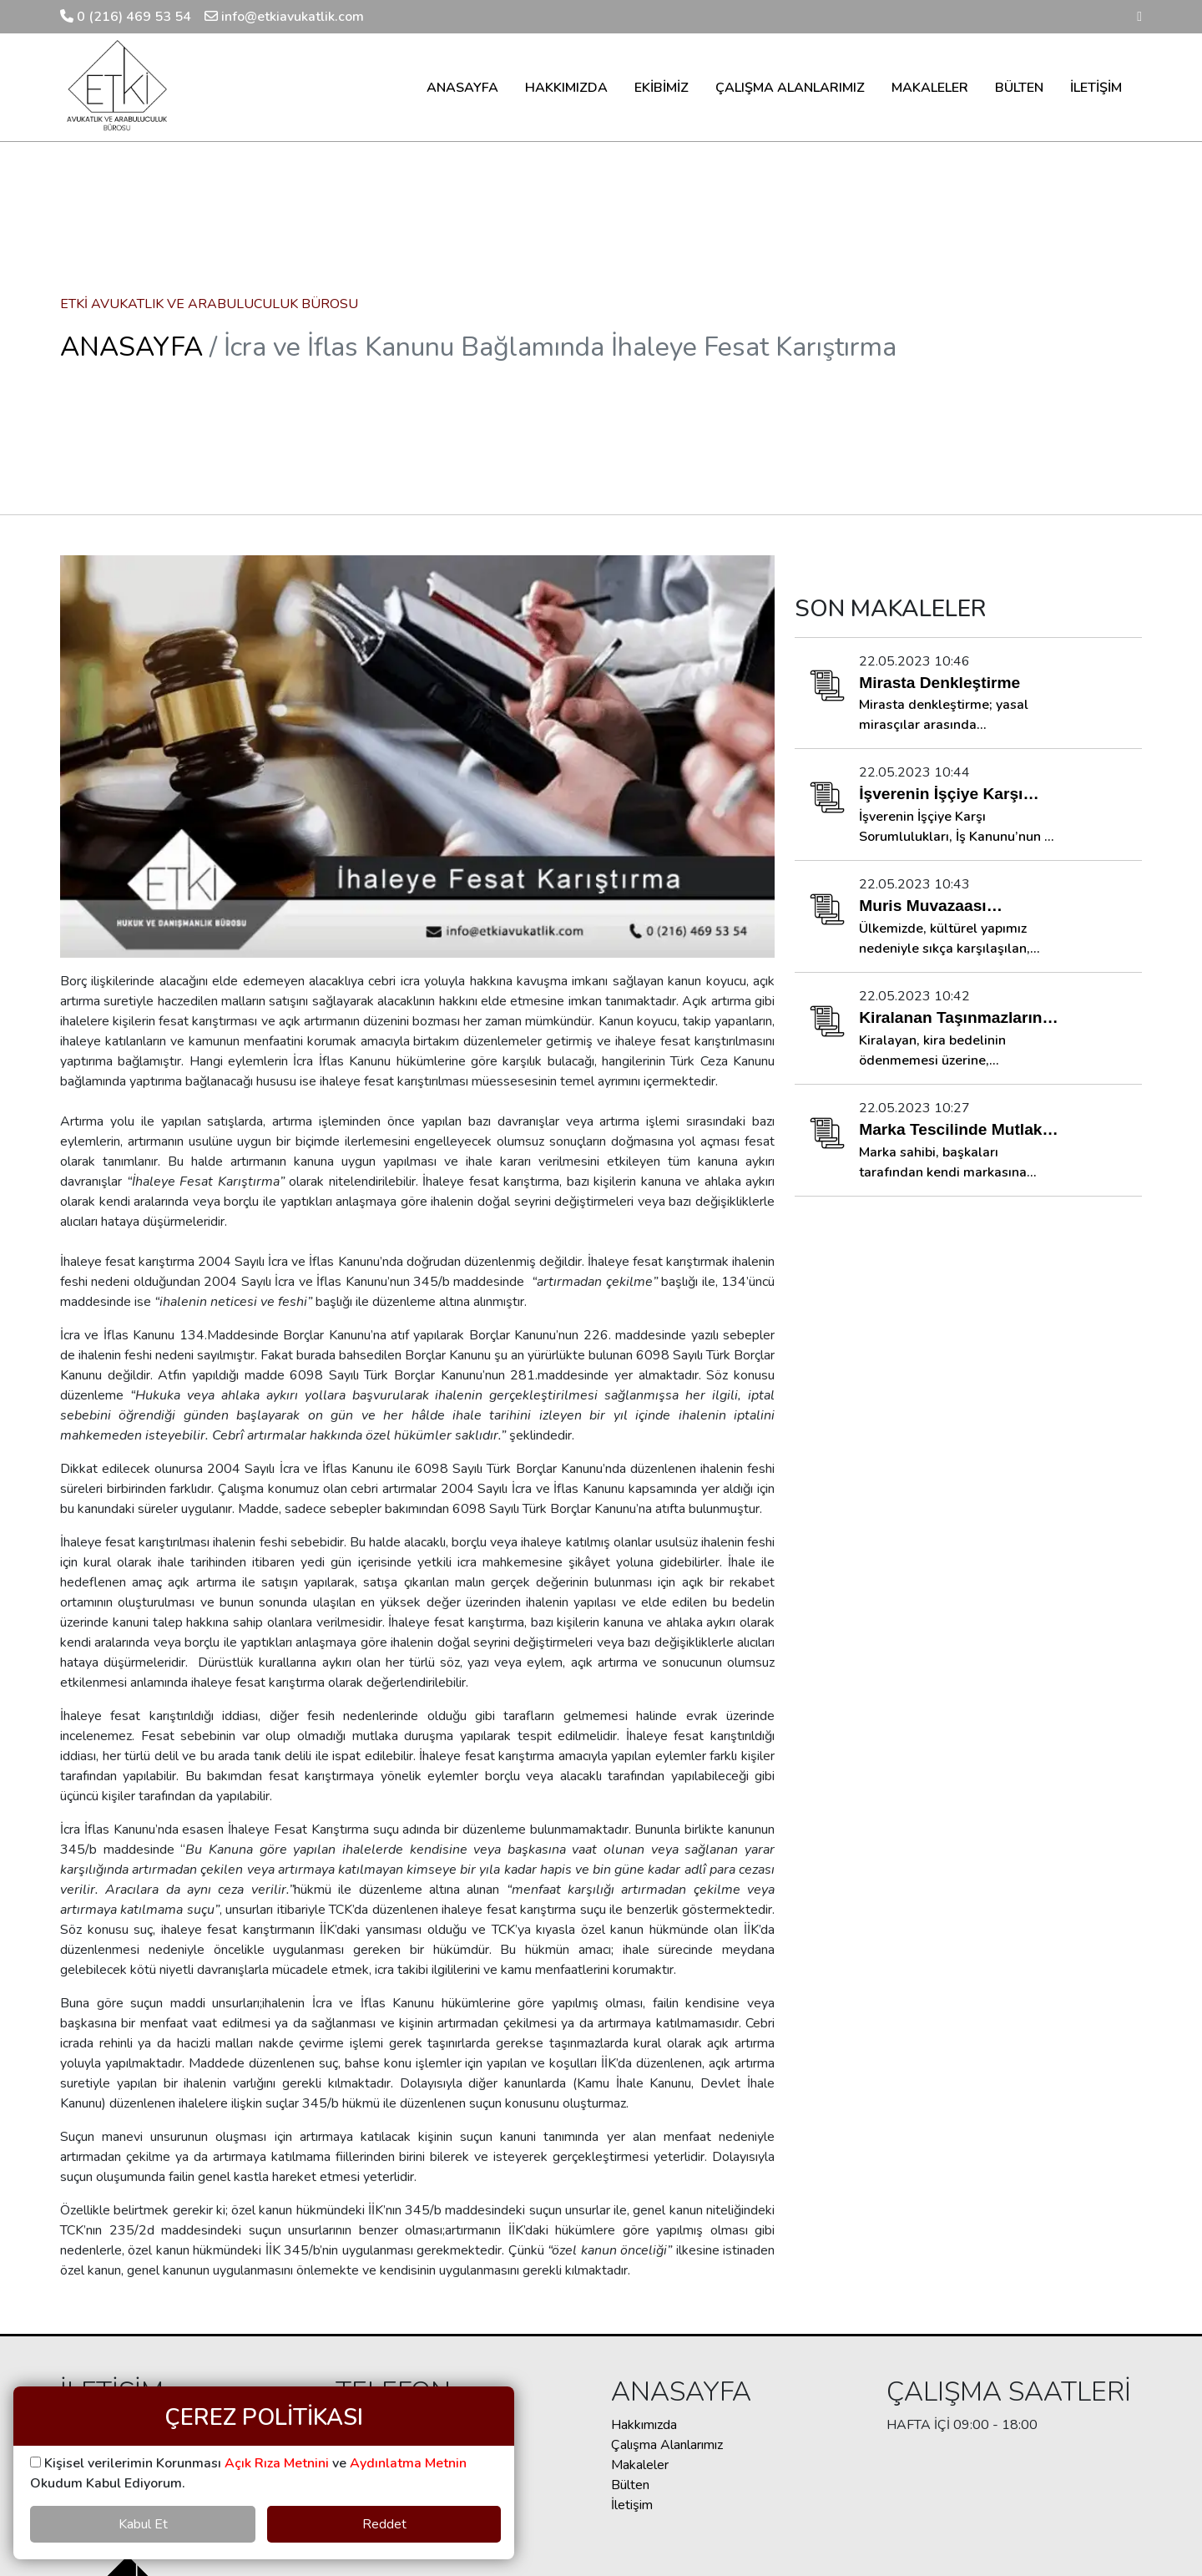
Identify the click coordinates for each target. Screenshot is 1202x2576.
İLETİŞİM (1096, 87)
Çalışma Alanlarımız (667, 2445)
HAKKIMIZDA (566, 87)
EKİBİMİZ (661, 87)
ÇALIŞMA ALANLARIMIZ (790, 87)
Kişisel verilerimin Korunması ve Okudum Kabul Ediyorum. (248, 2473)
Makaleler (640, 2465)
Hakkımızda (644, 2425)
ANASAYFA (462, 87)
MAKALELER (929, 87)
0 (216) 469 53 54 (125, 17)
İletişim (632, 2505)
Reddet (384, 2524)
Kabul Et (143, 2524)
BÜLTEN (1019, 87)
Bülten (630, 2485)
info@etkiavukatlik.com (284, 17)
